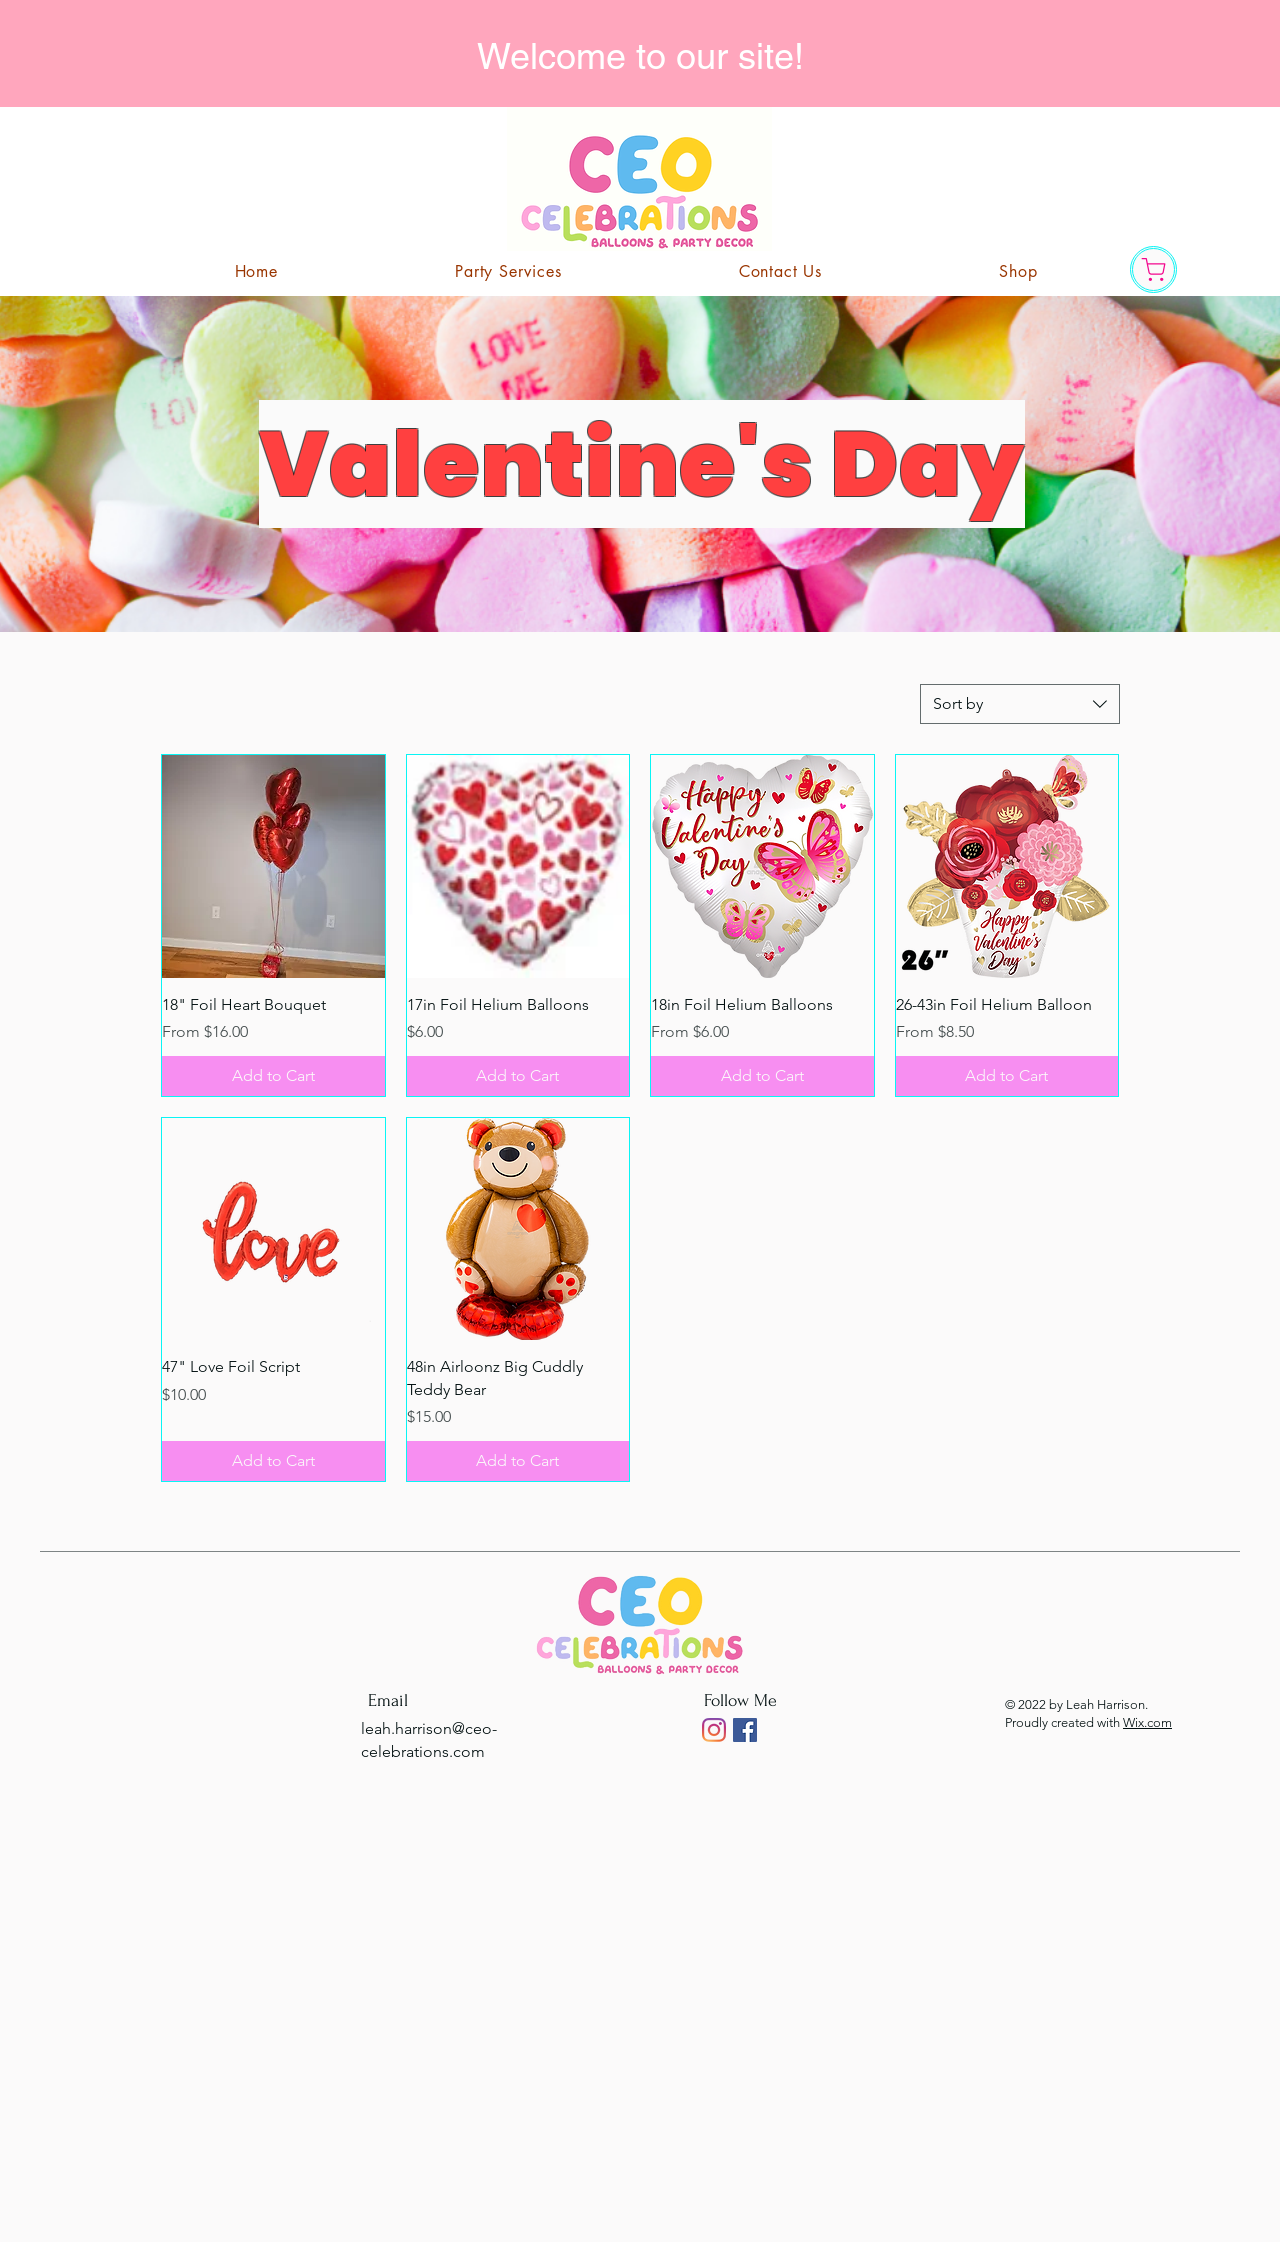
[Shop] (1153, 269)
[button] (780, 271)
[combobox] (1020, 704)
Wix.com (1147, 1722)
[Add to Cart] (273, 1076)
